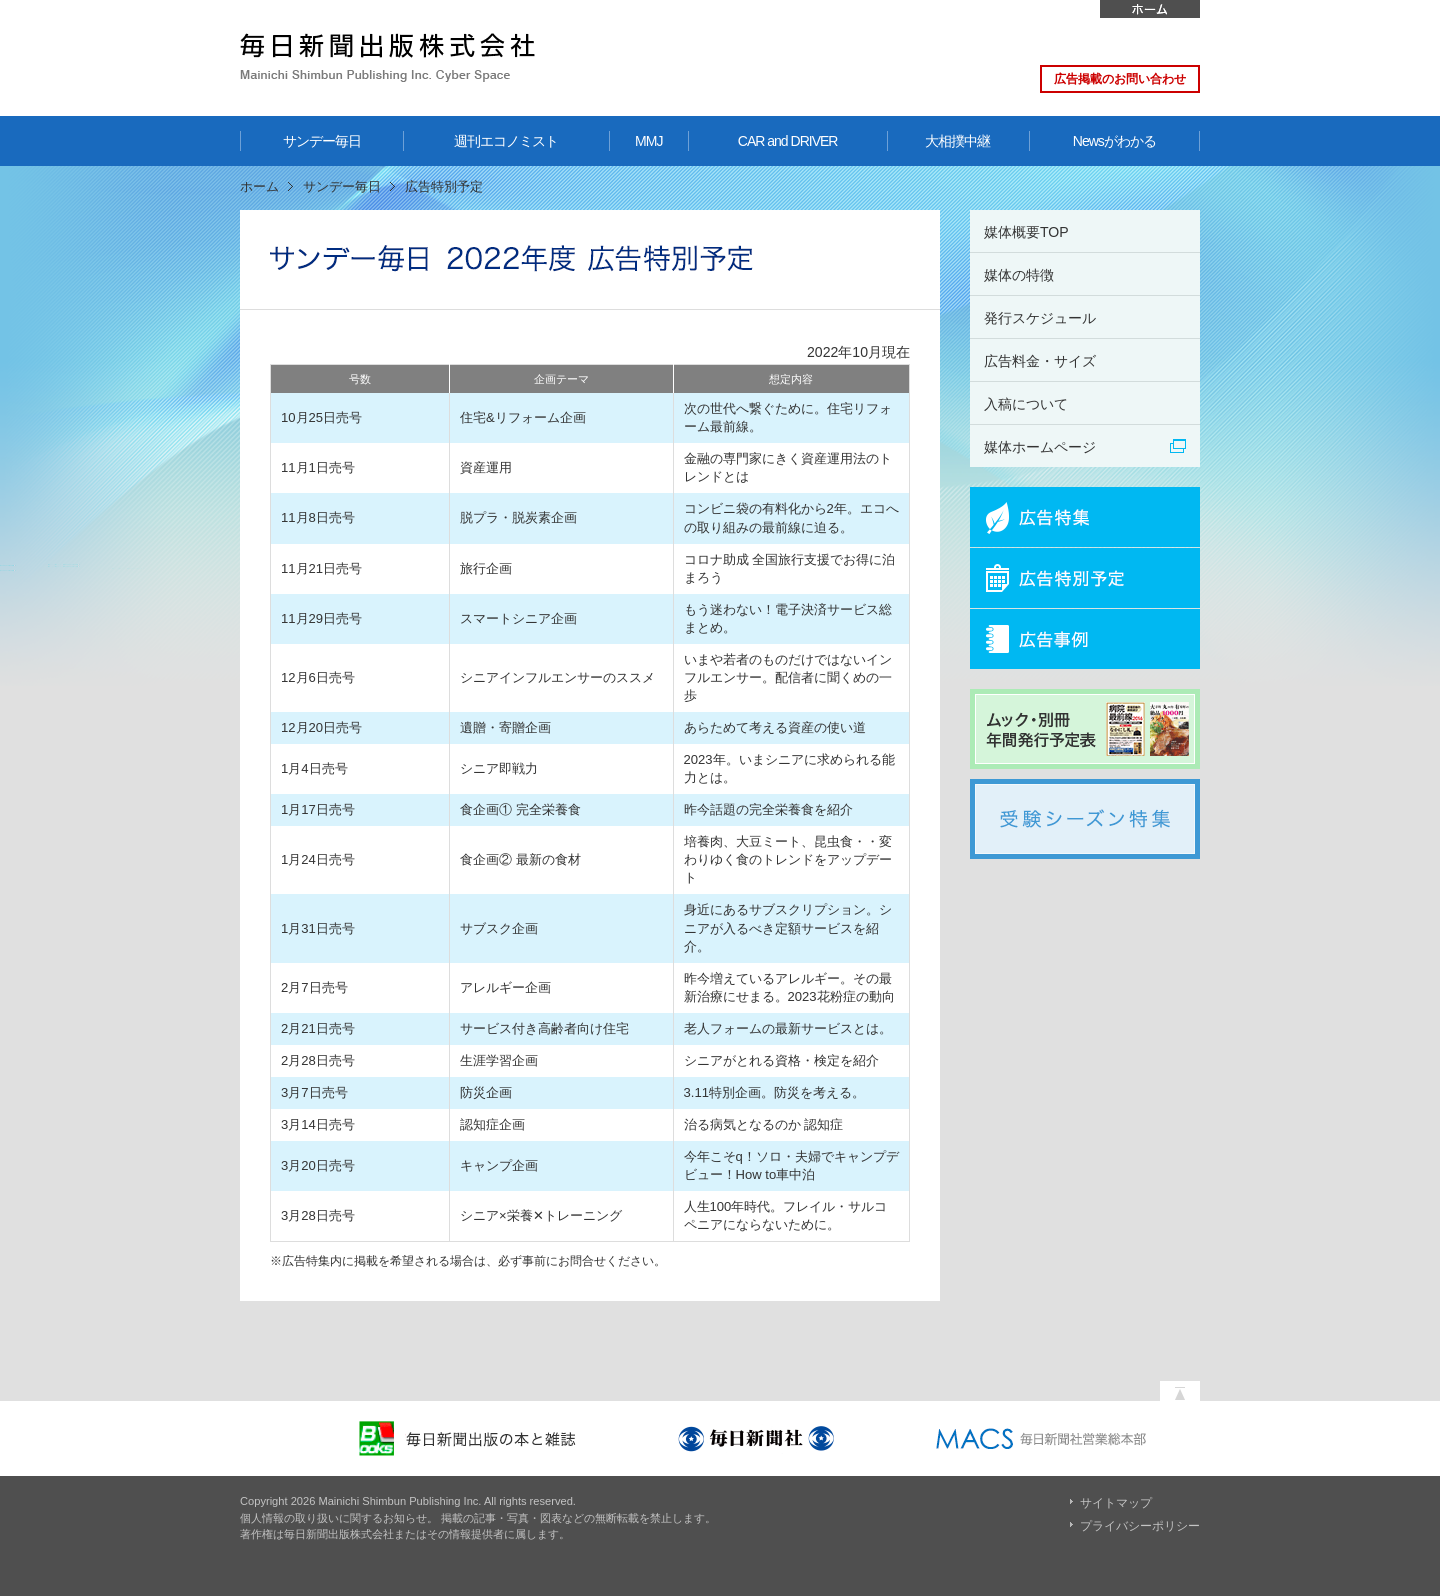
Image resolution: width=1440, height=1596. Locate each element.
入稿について (1026, 404)
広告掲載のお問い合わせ (1120, 79)
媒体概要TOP (1026, 232)
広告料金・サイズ (1040, 361)
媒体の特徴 (1019, 275)
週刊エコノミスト (506, 141)
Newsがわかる (1114, 141)
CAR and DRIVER (788, 141)
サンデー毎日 (322, 141)
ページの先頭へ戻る (1180, 1386)
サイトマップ (1116, 1503)
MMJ (648, 141)
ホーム (1150, 9)
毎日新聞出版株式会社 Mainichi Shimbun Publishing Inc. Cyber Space (387, 57)
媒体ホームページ (1040, 447)
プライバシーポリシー (1140, 1526)
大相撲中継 (957, 141)
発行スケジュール (1040, 318)
